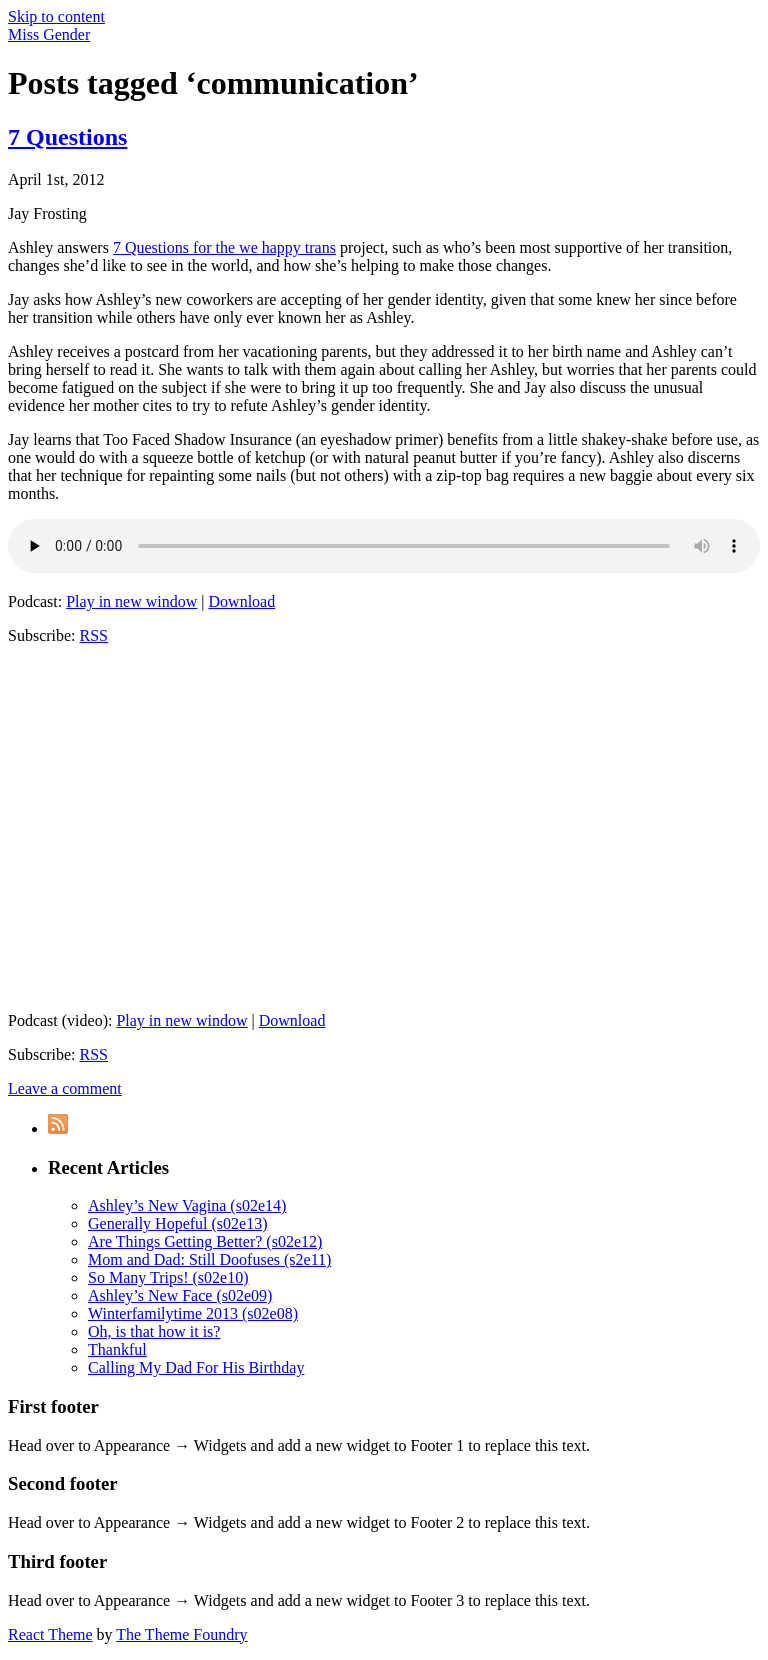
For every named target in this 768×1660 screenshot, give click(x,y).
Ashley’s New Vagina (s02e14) (187, 1205)
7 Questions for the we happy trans (224, 247)
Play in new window (131, 601)
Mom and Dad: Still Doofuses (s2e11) (209, 1259)
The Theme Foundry (181, 1634)
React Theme (50, 1634)
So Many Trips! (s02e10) (168, 1277)
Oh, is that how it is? (154, 1331)
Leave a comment (65, 1088)
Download (242, 601)
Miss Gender (49, 34)
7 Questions (67, 137)
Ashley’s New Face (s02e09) (180, 1295)
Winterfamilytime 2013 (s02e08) (193, 1313)
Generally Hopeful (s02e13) (178, 1223)
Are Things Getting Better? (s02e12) (205, 1241)
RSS (94, 635)
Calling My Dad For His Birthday (196, 1367)
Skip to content (56, 16)
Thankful (117, 1349)
